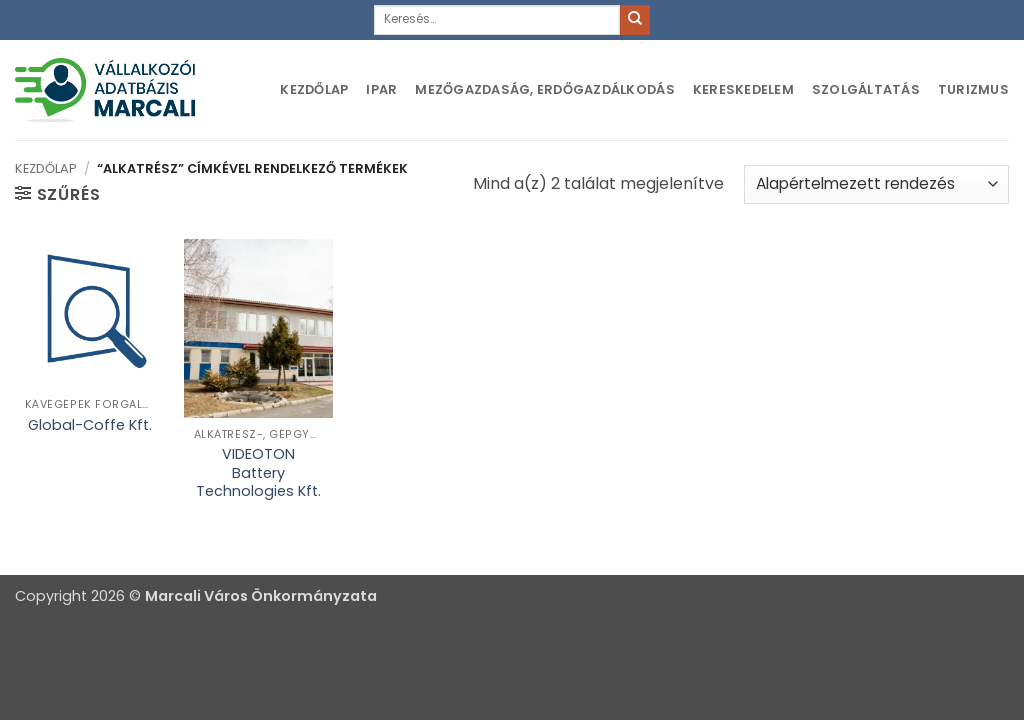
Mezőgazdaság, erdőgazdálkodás (544, 89)
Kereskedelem (743, 89)
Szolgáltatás (866, 89)
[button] (57, 194)
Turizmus (973, 89)
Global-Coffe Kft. (90, 425)
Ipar (381, 89)
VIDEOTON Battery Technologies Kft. (258, 473)
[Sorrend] (876, 184)
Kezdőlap (314, 89)
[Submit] (635, 20)
